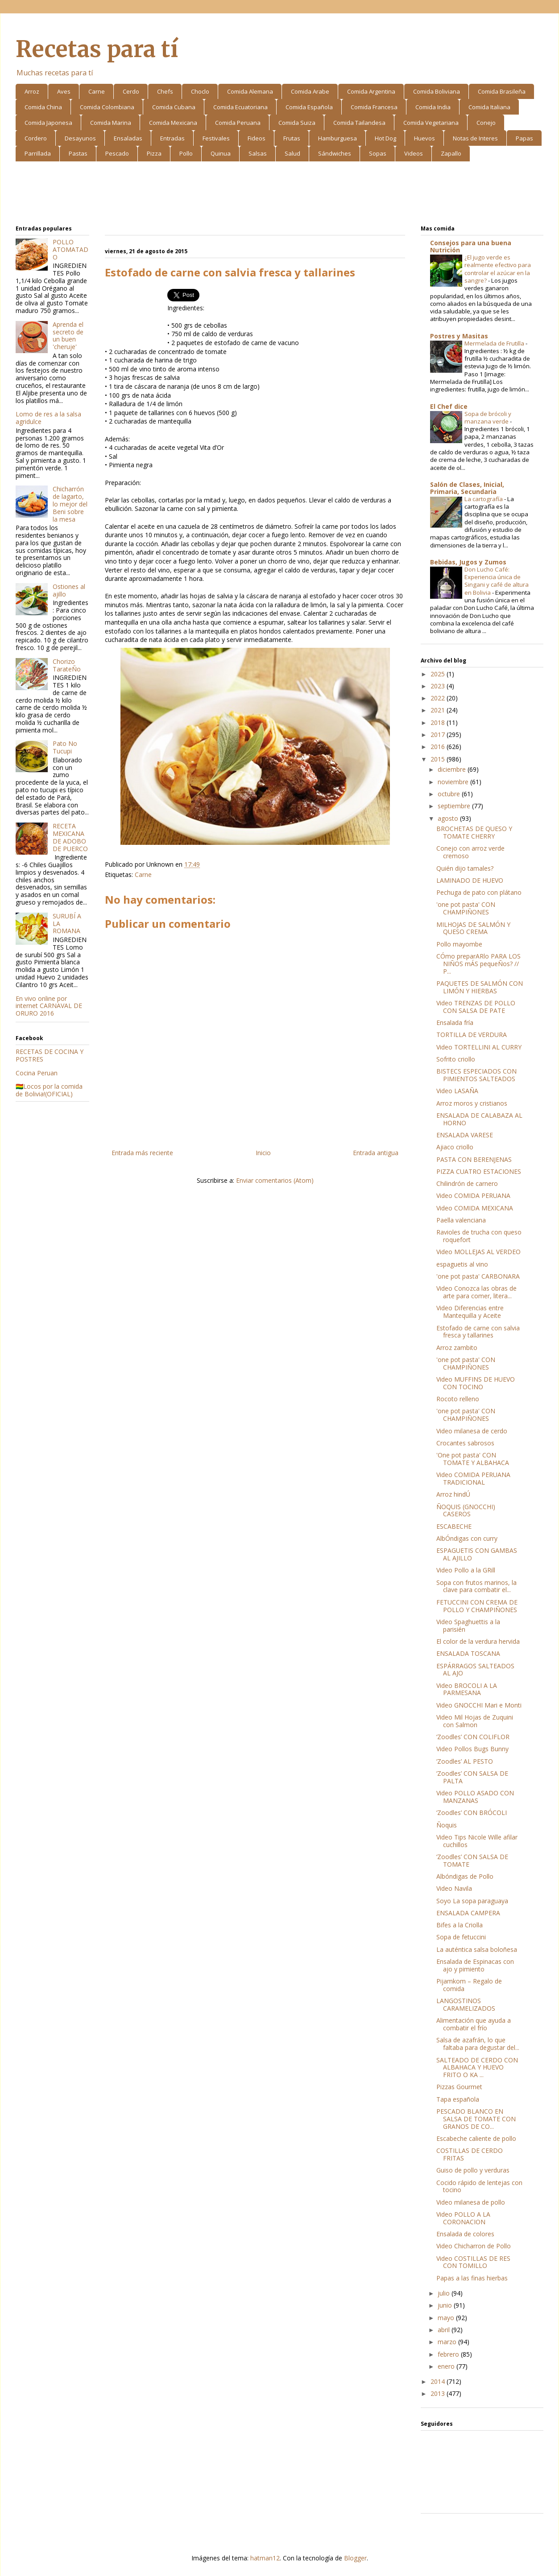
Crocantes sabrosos (465, 1443)
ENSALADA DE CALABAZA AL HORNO (479, 1119)
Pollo (186, 153)
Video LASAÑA (457, 1090)
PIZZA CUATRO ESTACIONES (478, 1171)
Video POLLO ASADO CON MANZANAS (475, 1797)
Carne (96, 91)
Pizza (154, 153)
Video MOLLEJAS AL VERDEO (478, 1251)
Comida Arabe (310, 91)
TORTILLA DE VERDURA (471, 1034)
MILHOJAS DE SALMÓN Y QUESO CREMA (473, 928)
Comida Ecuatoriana (240, 107)
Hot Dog (385, 138)
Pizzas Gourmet (459, 2086)
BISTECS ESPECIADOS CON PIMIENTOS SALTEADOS (476, 1075)
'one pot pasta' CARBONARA (478, 1276)
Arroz (32, 91)
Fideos (256, 138)
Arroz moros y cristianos (471, 1103)
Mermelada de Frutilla (495, 343)
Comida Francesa (374, 107)
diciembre (453, 769)
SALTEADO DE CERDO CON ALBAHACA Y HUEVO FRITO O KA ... (477, 2067)
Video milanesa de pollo (470, 2202)
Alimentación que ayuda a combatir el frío (473, 2024)
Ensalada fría (454, 1022)
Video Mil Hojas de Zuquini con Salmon (474, 1721)
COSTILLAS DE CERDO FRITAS (469, 2154)
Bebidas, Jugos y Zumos (468, 562)
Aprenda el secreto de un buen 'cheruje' (68, 335)
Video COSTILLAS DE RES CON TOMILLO (473, 2262)
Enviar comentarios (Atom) (275, 1180)
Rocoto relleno (457, 1399)
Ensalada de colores (465, 2234)
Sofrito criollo (455, 1059)
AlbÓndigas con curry (466, 1538)
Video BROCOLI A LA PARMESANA (466, 1689)
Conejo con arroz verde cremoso (470, 852)
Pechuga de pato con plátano (479, 892)
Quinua (221, 153)
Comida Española (309, 107)
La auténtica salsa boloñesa (476, 1949)
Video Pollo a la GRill (465, 1570)
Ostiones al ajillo (69, 590)
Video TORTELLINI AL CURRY (479, 1047)
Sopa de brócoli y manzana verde (487, 417)
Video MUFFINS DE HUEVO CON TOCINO (475, 1383)
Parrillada (38, 153)
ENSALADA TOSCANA (468, 1653)
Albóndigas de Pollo (464, 1876)
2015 (439, 759)
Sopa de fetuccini (461, 1937)
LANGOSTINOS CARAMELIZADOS (465, 2004)
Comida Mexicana (173, 123)
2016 (439, 746)
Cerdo (131, 91)
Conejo (486, 123)
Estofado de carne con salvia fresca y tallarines (478, 1332)
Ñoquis (446, 1825)
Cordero (36, 138)
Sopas (377, 153)
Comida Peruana (238, 123)
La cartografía (484, 499)
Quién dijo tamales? (464, 868)
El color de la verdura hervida (478, 1641)
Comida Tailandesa (359, 123)
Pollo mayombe (459, 944)
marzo (448, 2341)
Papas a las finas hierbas (472, 2278)
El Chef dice (449, 406)
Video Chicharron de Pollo (473, 2246)
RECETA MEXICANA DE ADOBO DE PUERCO (70, 837)
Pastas (78, 153)
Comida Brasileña (502, 91)
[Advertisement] (279, 195)
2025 (439, 674)
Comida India (433, 107)
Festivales (216, 138)
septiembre (455, 806)
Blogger (355, 2558)
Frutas (291, 138)
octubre (450, 794)
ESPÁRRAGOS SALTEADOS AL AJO (475, 1670)
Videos (413, 153)
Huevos (424, 138)
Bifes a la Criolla (459, 1925)
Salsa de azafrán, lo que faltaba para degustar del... (477, 2044)
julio (444, 2293)
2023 (439, 686)
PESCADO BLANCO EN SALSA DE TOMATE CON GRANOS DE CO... (476, 2119)
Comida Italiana (489, 107)
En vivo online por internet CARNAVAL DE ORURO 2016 (49, 1006)
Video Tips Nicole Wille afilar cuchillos (477, 1841)
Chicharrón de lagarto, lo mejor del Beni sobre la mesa (70, 504)
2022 (439, 698)
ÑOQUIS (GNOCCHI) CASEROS (465, 1510)
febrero (449, 2354)
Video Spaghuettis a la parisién (468, 1625)
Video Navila (454, 1888)
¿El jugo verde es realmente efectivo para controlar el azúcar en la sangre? (497, 268)
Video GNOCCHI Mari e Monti (479, 1705)
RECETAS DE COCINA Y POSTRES (49, 1055)
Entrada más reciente (142, 1152)
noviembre (454, 782)
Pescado (117, 153)
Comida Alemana (250, 91)
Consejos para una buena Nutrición (470, 246)
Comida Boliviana (436, 91)
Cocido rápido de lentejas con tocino (479, 2186)
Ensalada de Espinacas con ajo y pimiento (475, 1965)
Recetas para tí (97, 49)
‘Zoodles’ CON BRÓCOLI (471, 1812)
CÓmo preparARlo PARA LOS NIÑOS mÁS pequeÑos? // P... (478, 963)
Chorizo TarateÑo (67, 665)
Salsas (257, 153)
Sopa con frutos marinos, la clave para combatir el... (476, 1586)
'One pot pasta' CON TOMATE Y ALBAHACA (472, 1459)
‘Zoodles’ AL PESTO (464, 1761)
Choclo (200, 91)
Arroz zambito (456, 1347)
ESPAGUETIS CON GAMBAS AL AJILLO (476, 1554)
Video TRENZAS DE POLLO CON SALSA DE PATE (475, 1007)
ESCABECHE (454, 1526)
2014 (439, 2381)
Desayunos (80, 138)
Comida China (43, 107)
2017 (439, 734)
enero (447, 2366)
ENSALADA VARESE (464, 1135)
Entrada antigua (375, 1152)
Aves (63, 91)
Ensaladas (128, 138)
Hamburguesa (337, 138)
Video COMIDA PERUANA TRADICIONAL (473, 1478)
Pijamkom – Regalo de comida (469, 1985)
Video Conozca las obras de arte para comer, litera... (476, 1292)
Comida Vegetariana (431, 123)
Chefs (165, 91)
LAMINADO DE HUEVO (469, 880)
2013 (439, 2393)
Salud (292, 153)
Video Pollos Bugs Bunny (472, 1749)
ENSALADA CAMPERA (468, 1913)
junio (446, 2305)
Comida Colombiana (107, 107)
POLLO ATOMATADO (70, 249)
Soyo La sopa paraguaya (472, 1901)
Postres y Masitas (459, 336)
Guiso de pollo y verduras (472, 2170)
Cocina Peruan (37, 1073)
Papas (524, 138)
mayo (447, 2317)
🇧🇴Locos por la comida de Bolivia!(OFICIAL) (49, 1090)
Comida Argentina (371, 91)
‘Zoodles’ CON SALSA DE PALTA (472, 1777)
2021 (439, 710)
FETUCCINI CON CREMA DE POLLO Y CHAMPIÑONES (477, 1606)
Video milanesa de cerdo (471, 1431)
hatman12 (265, 2558)
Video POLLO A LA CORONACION (463, 2218)
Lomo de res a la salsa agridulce (48, 418)
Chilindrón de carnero (467, 1183)
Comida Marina (110, 123)
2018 (439, 722)
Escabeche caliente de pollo (476, 2138)
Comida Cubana (173, 107)
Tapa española (457, 2099)
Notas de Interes (475, 138)
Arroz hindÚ (453, 1494)
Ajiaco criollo (454, 1147)
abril (444, 2329)
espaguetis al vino (462, 1264)
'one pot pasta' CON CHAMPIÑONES (465, 908)
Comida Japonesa (48, 123)
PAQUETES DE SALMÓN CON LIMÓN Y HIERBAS (479, 987)
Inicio (263, 1152)
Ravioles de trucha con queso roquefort (479, 1236)
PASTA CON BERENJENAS (474, 1159)
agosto (449, 818)
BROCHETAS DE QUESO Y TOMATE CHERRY (474, 832)
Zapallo (451, 153)
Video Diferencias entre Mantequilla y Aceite (470, 1312)
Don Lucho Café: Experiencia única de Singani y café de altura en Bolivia (496, 581)
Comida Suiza (296, 123)
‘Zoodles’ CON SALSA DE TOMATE (472, 1860)
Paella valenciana (461, 1220)
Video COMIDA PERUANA (473, 1195)
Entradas (172, 138)
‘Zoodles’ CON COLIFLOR (472, 1736)
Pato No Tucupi (65, 747)
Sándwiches (334, 153)
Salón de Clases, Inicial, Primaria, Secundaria (467, 488)
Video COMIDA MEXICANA (474, 1208)
